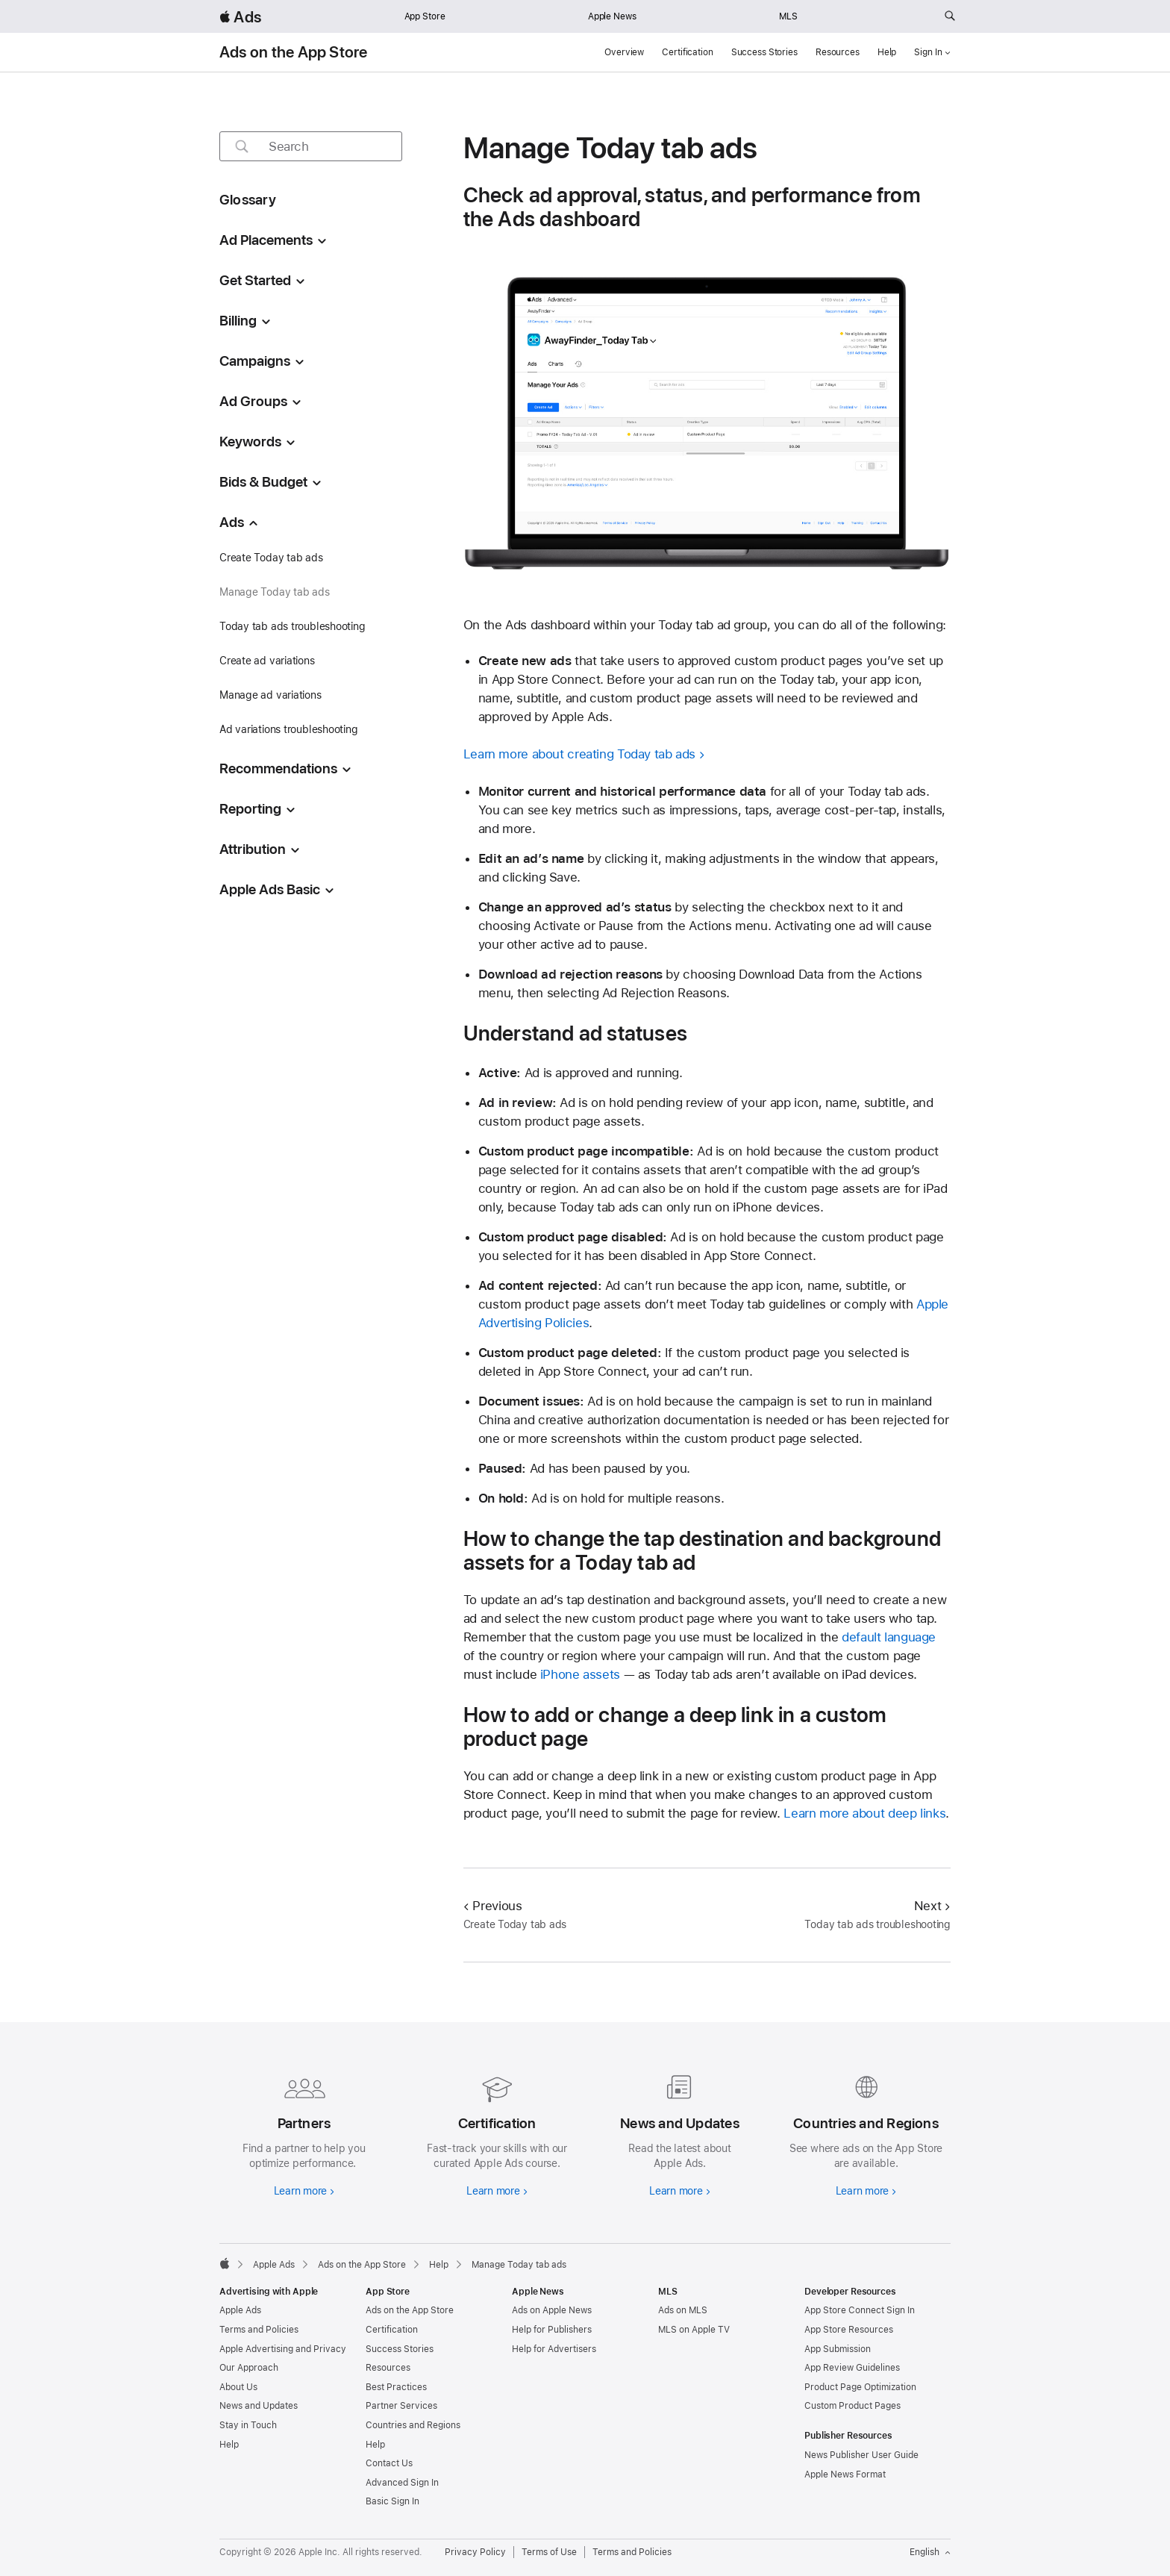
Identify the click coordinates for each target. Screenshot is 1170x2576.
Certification (687, 52)
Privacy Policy (475, 2552)
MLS (788, 16)
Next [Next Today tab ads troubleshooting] (932, 1905)
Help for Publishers (552, 2329)
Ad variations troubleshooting (288, 729)
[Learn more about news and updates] (676, 2132)
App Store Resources (848, 2329)
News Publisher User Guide (861, 2455)
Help (887, 52)
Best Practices (396, 2387)
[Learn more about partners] (304, 2132)
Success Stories (764, 52)
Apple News (612, 16)
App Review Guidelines (852, 2368)
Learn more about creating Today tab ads (579, 753)
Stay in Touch (248, 2425)
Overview (624, 52)
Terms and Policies (258, 2329)
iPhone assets (580, 1674)
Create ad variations (267, 661)
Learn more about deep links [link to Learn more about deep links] (864, 1813)
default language (889, 1637)
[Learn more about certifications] (494, 2132)
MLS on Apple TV (694, 2329)
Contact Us (389, 2463)
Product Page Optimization (860, 2387)
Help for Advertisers (554, 2349)
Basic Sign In (392, 2501)
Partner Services (401, 2406)
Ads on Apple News (552, 2310)
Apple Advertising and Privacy (282, 2349)
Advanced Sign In (402, 2482)
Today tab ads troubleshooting (292, 626)
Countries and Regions (413, 2425)
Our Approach (248, 2368)
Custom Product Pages (852, 2406)
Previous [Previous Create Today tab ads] (492, 1905)
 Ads (240, 16)
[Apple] (224, 2263)
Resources (838, 52)
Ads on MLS (682, 2310)
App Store (424, 16)
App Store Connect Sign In (859, 2310)
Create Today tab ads (271, 558)
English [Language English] (930, 2552)
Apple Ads (240, 2310)
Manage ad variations (270, 695)
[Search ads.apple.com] (949, 16)
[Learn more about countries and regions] (866, 2132)
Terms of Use (549, 2552)
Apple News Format (845, 2474)
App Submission (837, 2349)
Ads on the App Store (293, 52)
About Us (238, 2387)
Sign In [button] (932, 52)
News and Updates (258, 2406)
